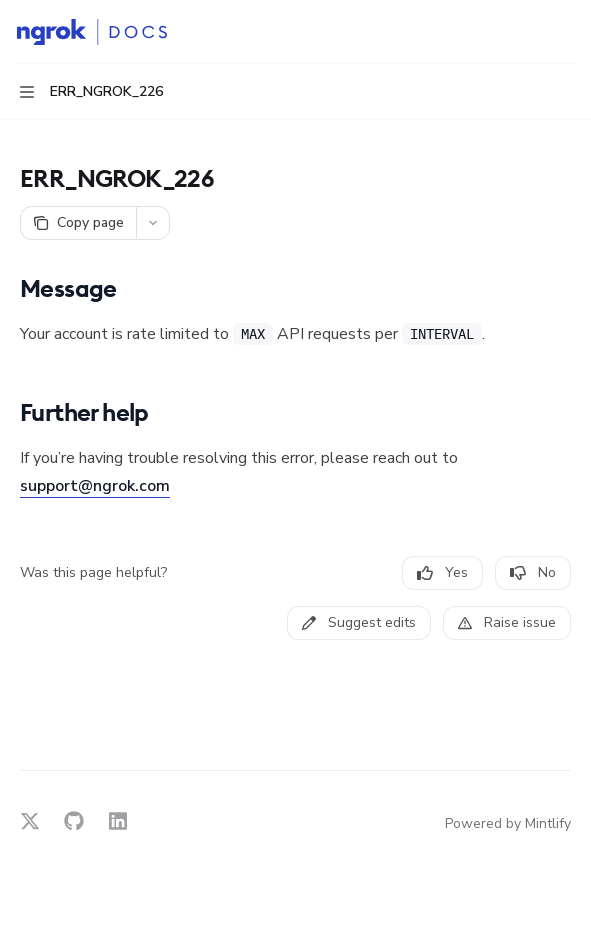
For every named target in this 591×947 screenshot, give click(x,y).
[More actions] (565, 32)
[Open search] (527, 32)
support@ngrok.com (95, 486)
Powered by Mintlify (508, 823)
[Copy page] (78, 223)
